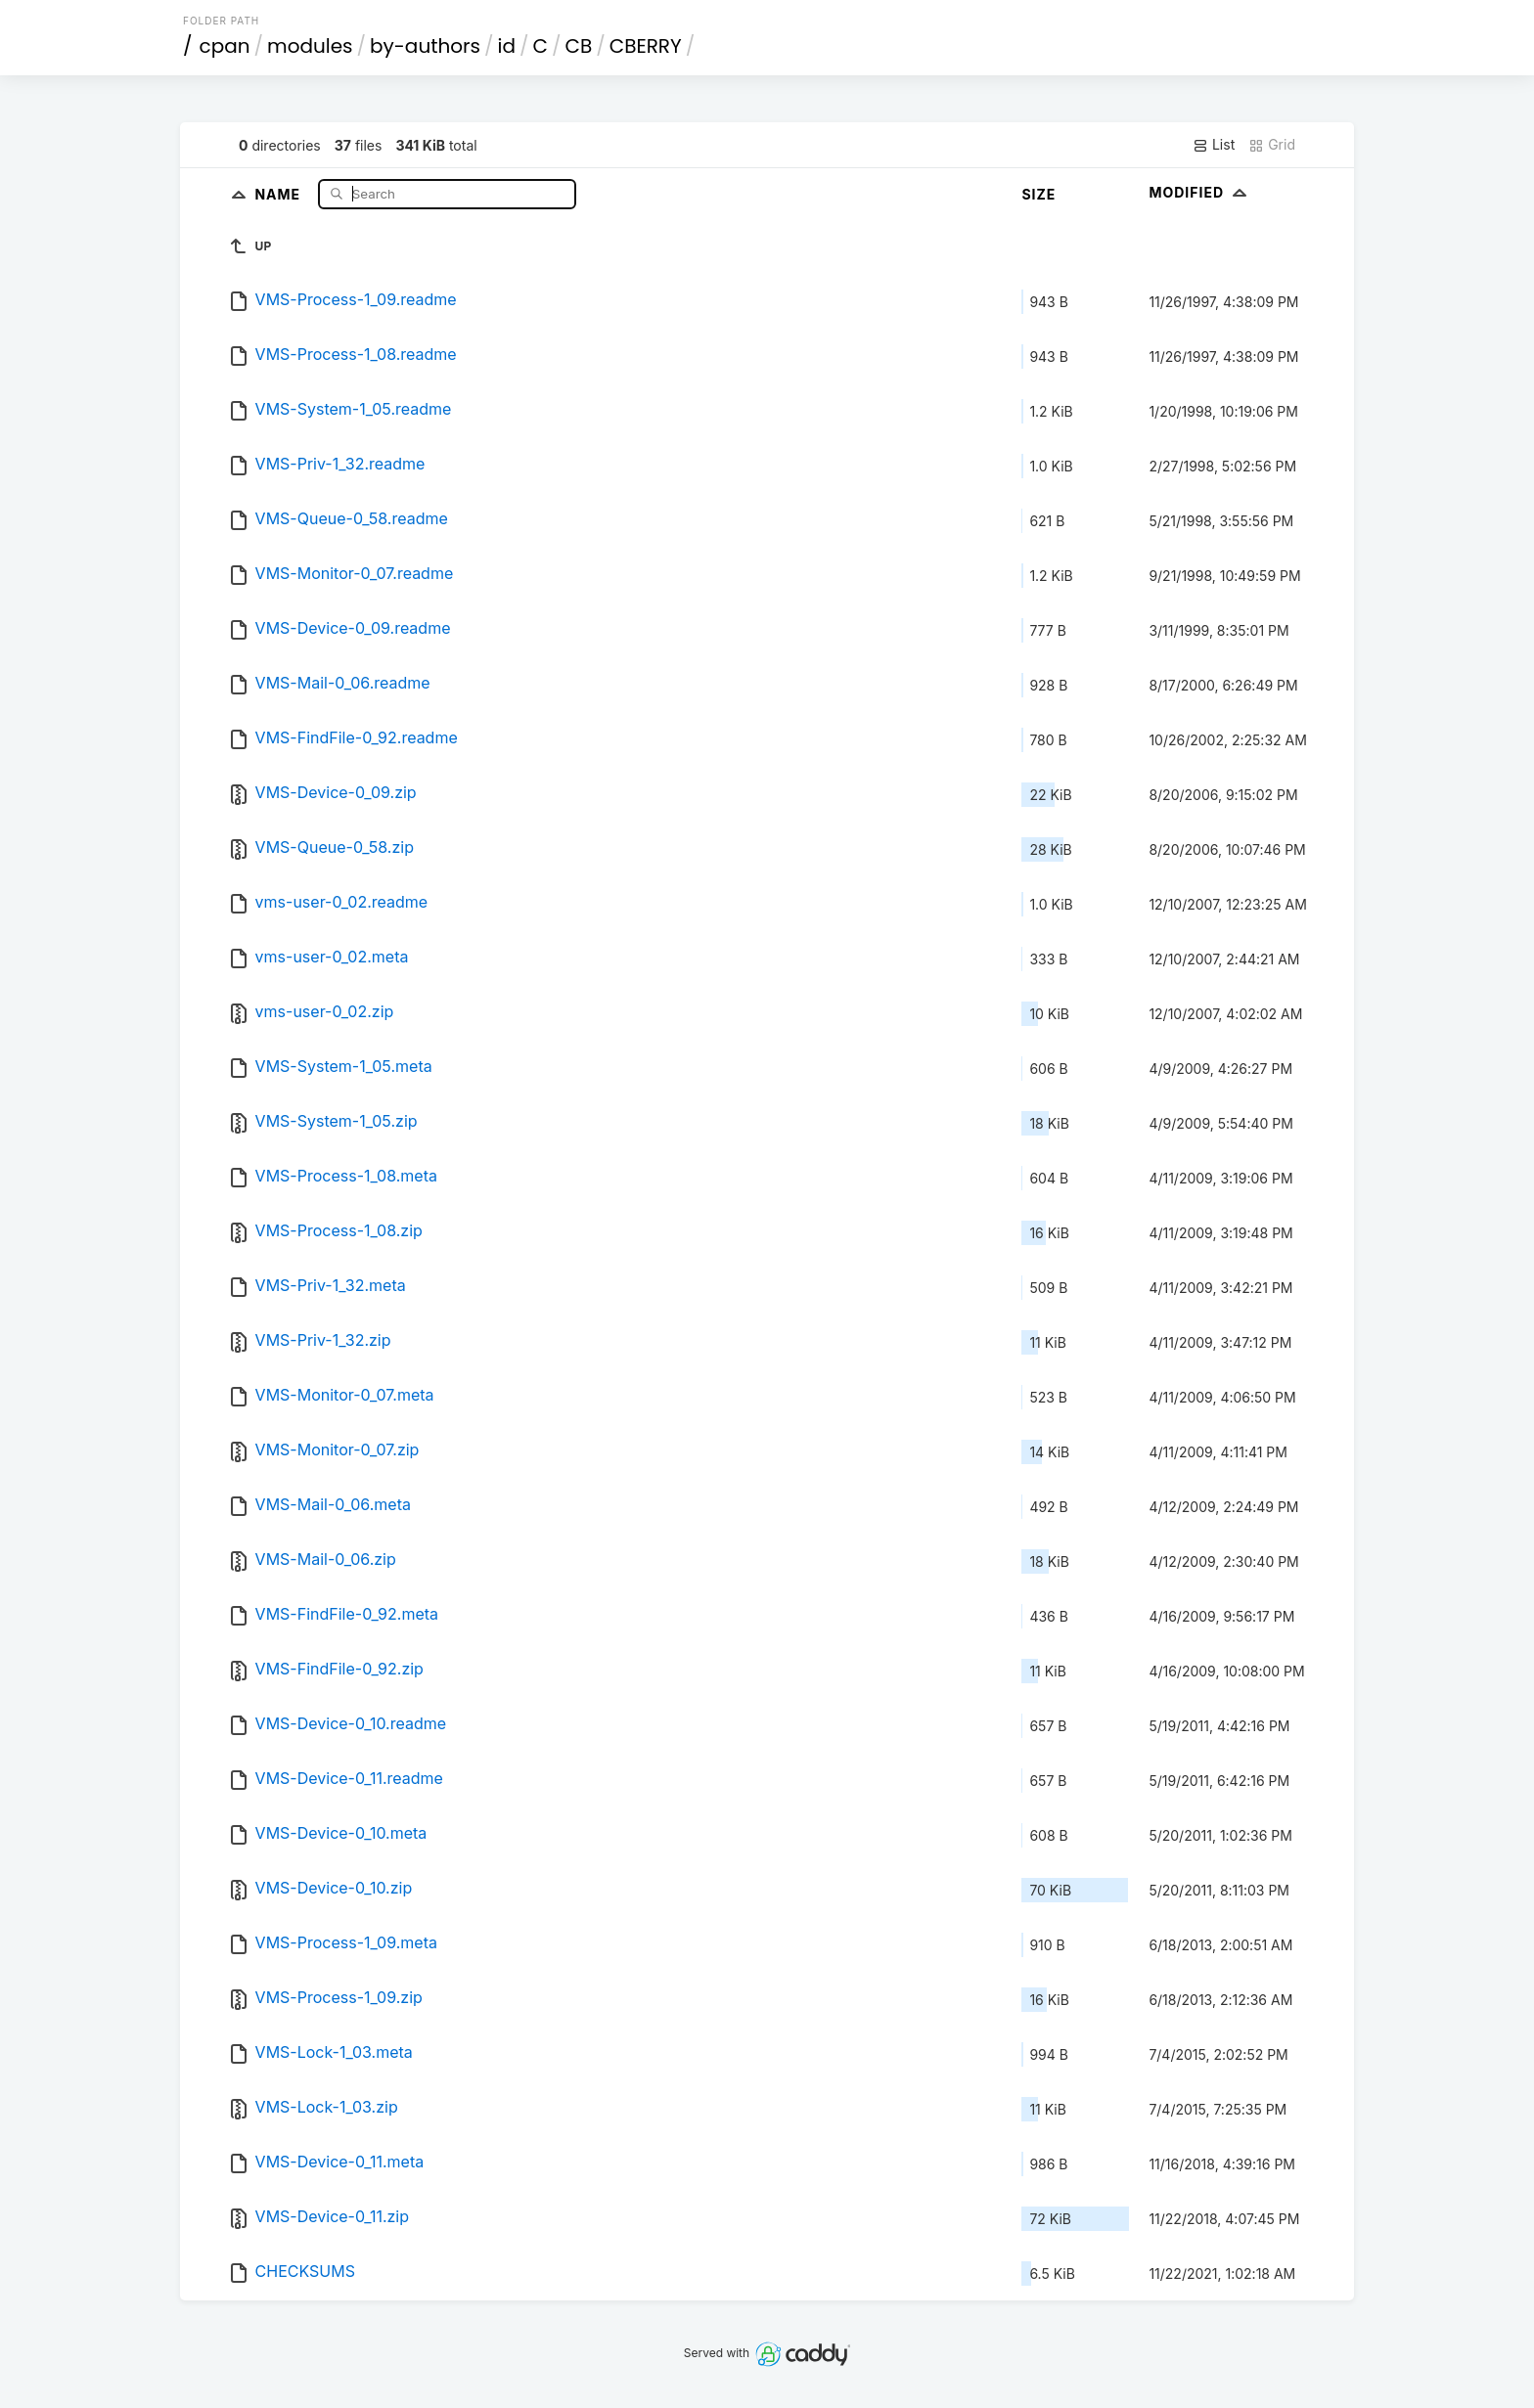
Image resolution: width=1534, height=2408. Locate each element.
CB (578, 46)
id (507, 46)
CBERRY (645, 46)
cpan (225, 46)
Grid (1271, 145)
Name (279, 193)
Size (1038, 194)
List (1214, 145)
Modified (1200, 192)
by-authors (425, 46)
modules (309, 46)
